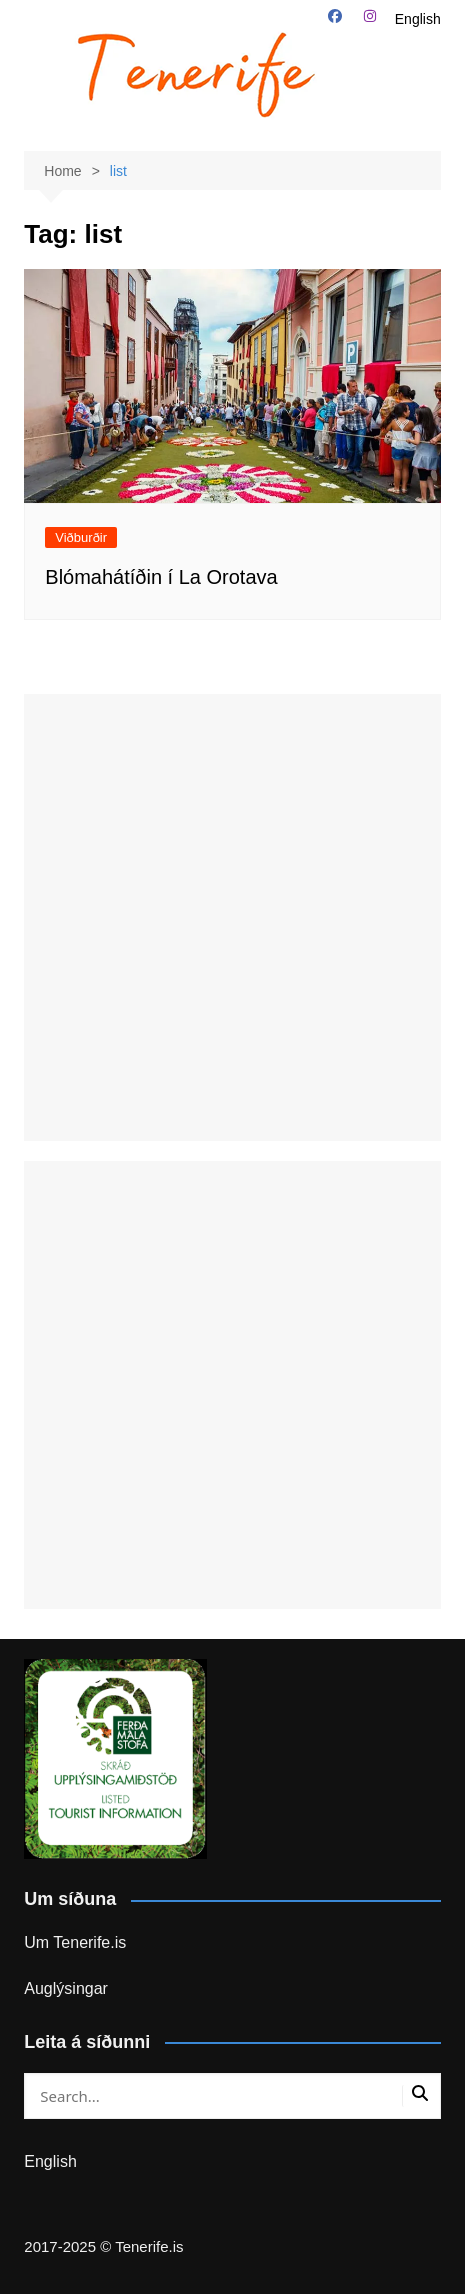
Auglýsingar (66, 1988)
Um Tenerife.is (75, 1942)
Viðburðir (81, 537)
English (418, 19)
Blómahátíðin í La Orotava (161, 577)
